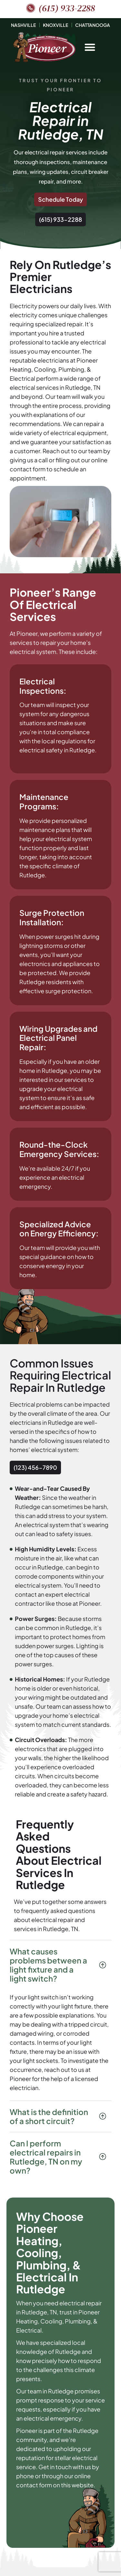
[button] (89, 47)
